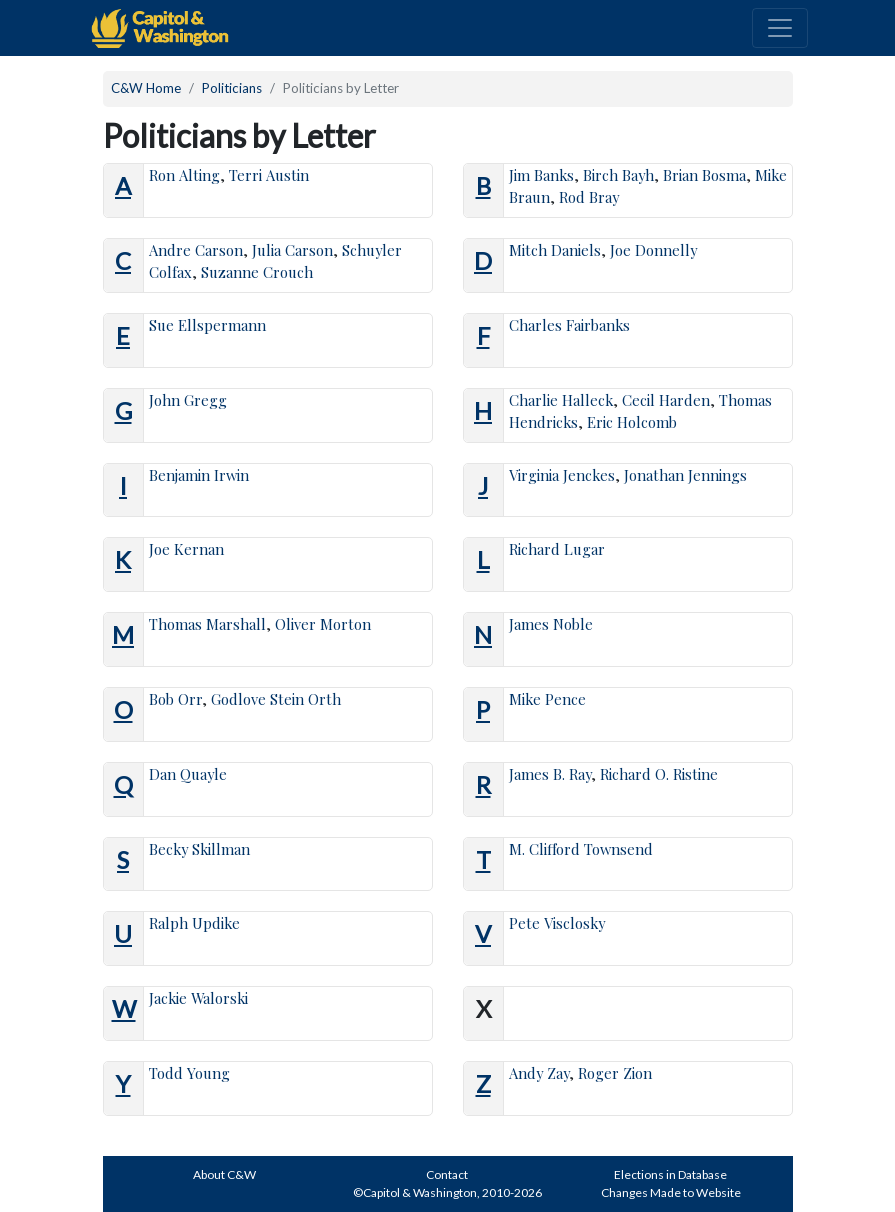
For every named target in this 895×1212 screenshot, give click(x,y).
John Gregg (188, 400)
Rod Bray (589, 197)
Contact (447, 1174)
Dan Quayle (188, 774)
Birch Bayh (618, 175)
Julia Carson (292, 250)
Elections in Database (670, 1174)
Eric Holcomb (632, 422)
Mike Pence (547, 699)
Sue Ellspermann (207, 325)
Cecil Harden (666, 400)
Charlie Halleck (561, 400)
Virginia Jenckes (562, 475)
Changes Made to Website (671, 1192)
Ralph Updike (194, 923)
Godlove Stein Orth (276, 699)
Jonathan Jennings (685, 475)
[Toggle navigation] (780, 28)
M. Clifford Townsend (581, 849)
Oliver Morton (323, 624)
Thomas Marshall (207, 624)
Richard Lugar (557, 549)
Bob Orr (175, 699)
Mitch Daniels (555, 250)
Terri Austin (269, 175)
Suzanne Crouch (257, 272)
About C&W (224, 1174)
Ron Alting (184, 175)
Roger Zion (615, 1073)
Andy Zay (539, 1073)
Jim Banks (541, 175)
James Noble (551, 624)
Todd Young (189, 1073)
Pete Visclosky (557, 923)
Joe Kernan (186, 549)
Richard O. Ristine (659, 774)
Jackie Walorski (198, 998)
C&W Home (146, 88)
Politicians (232, 88)
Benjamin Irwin (199, 475)
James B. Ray (550, 774)
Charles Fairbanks (569, 325)
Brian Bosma (704, 175)
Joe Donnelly (653, 250)
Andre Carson (196, 250)
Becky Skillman (199, 849)
